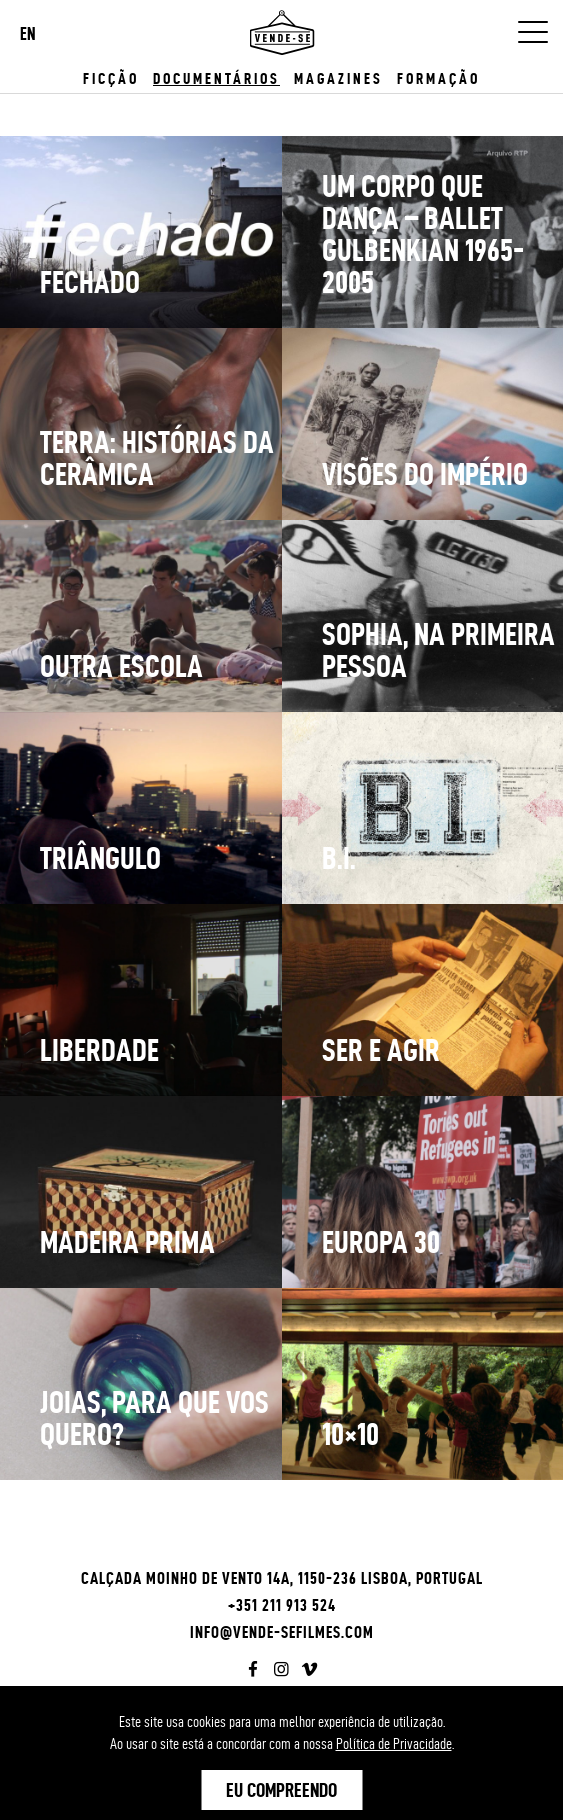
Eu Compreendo (281, 1790)
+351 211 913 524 (282, 1605)
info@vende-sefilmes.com (282, 1632)
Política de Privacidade (394, 1744)
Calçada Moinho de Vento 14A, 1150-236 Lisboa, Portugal (282, 1578)
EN (28, 33)
